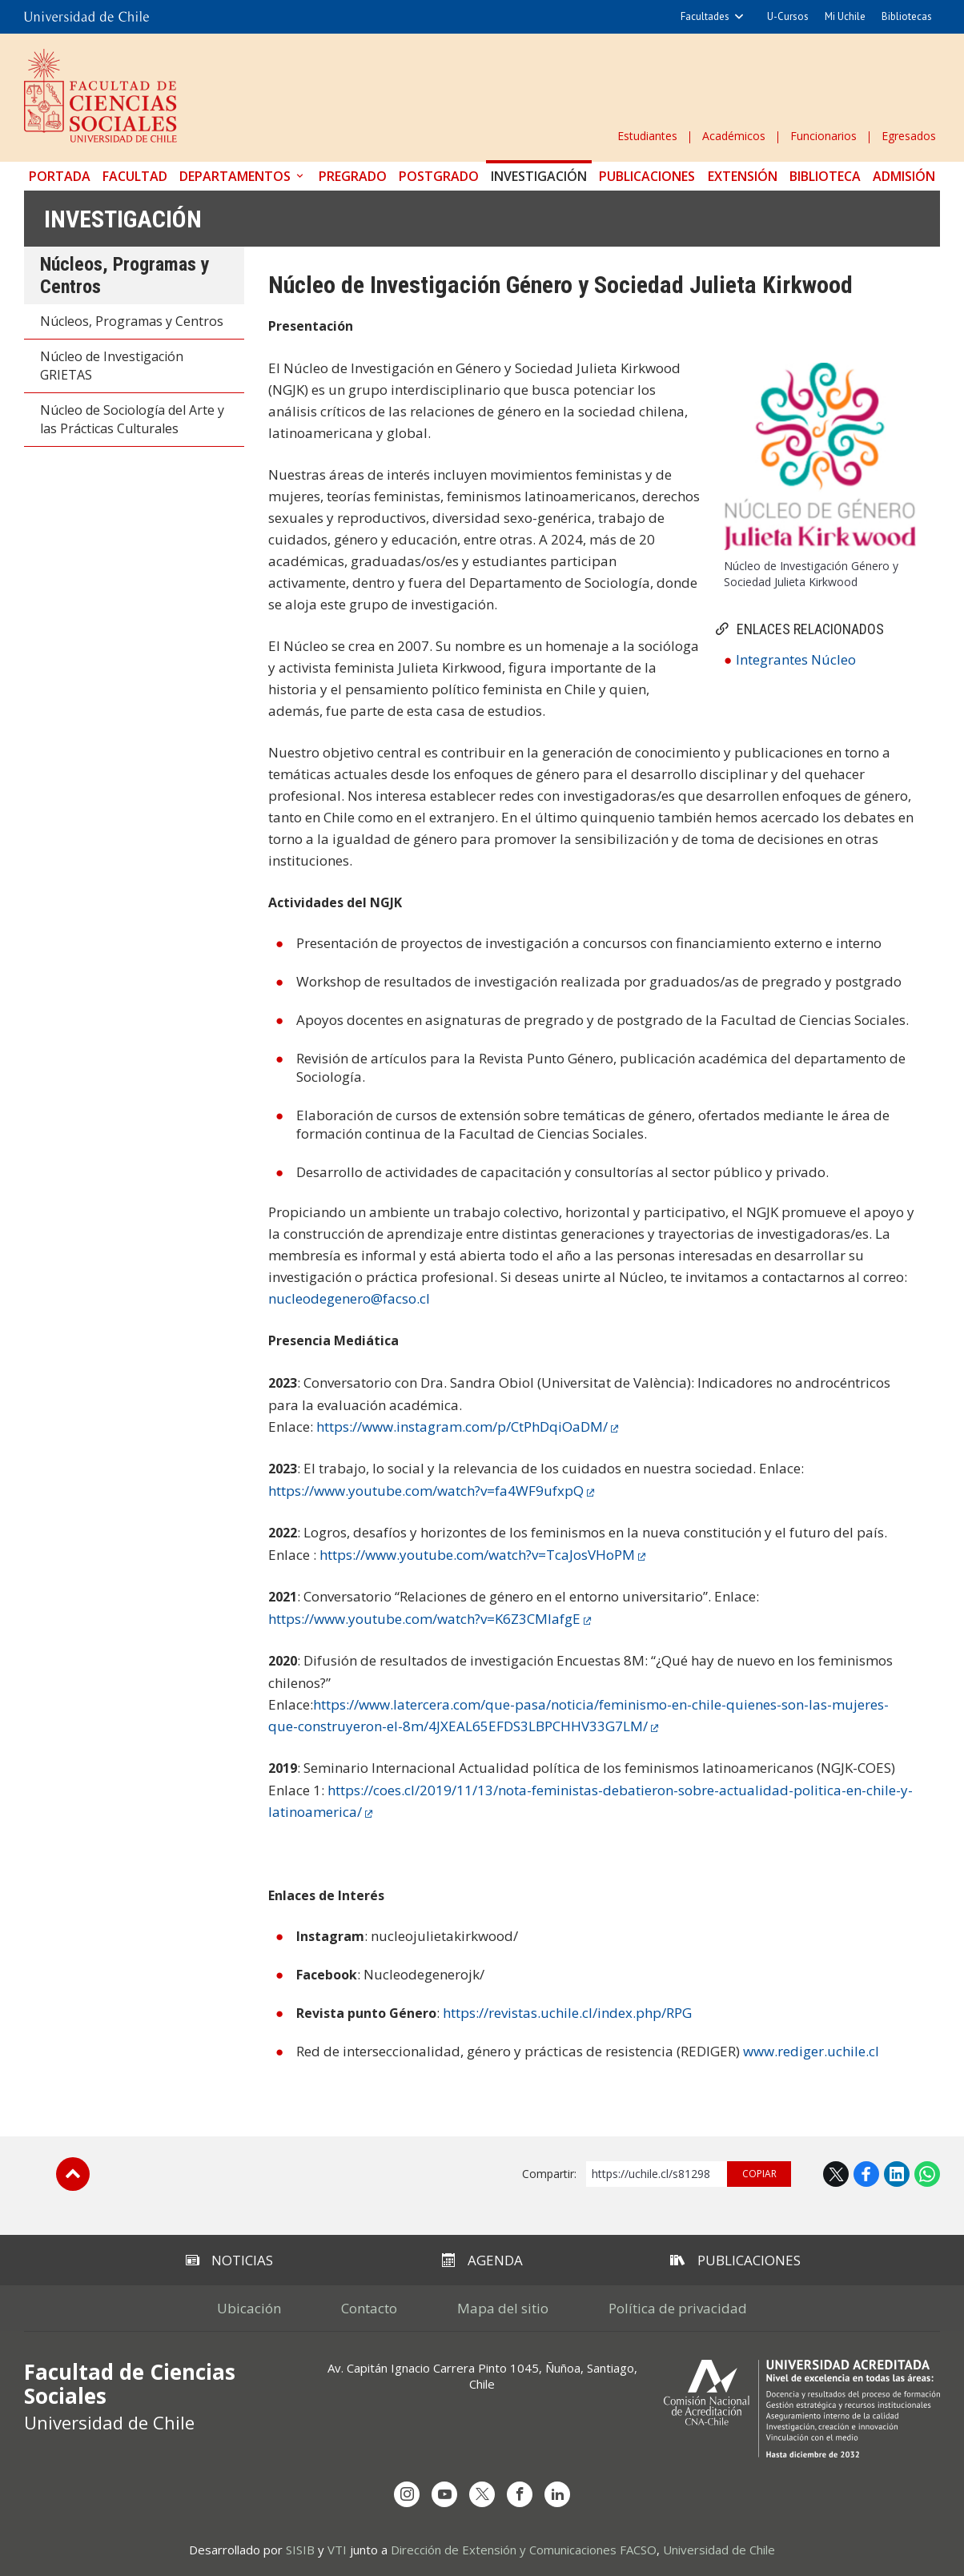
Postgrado (439, 176)
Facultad (134, 176)
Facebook (866, 2174)
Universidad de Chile (719, 2550)
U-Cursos (788, 16)
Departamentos (235, 176)
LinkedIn (897, 2174)
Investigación (539, 176)
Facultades (705, 16)
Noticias (229, 2260)
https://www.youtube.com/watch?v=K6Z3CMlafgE (424, 1618)
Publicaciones (647, 176)
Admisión (904, 176)
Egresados (909, 135)
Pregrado (353, 176)
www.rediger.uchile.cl (811, 2051)
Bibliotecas (907, 16)
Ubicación (249, 2308)
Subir (73, 2174)
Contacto (369, 2308)
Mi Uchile (845, 16)
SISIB (300, 2550)
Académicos (733, 135)
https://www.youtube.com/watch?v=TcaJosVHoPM (477, 1554)
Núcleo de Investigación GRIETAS (111, 366)
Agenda (482, 2260)
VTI (337, 2550)
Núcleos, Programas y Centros (131, 321)
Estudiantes (647, 135)
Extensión (742, 176)
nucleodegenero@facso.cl (349, 1298)
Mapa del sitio (502, 2308)
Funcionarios (823, 135)
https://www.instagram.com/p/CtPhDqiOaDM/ (462, 1426)
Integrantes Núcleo (796, 659)
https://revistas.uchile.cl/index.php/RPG (567, 2012)
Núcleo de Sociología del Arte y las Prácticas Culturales (132, 419)
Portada (59, 176)
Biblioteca (825, 176)
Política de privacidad (678, 2308)
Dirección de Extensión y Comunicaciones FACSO (524, 2550)
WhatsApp (927, 2174)
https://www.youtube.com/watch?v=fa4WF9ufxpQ (426, 1490)
